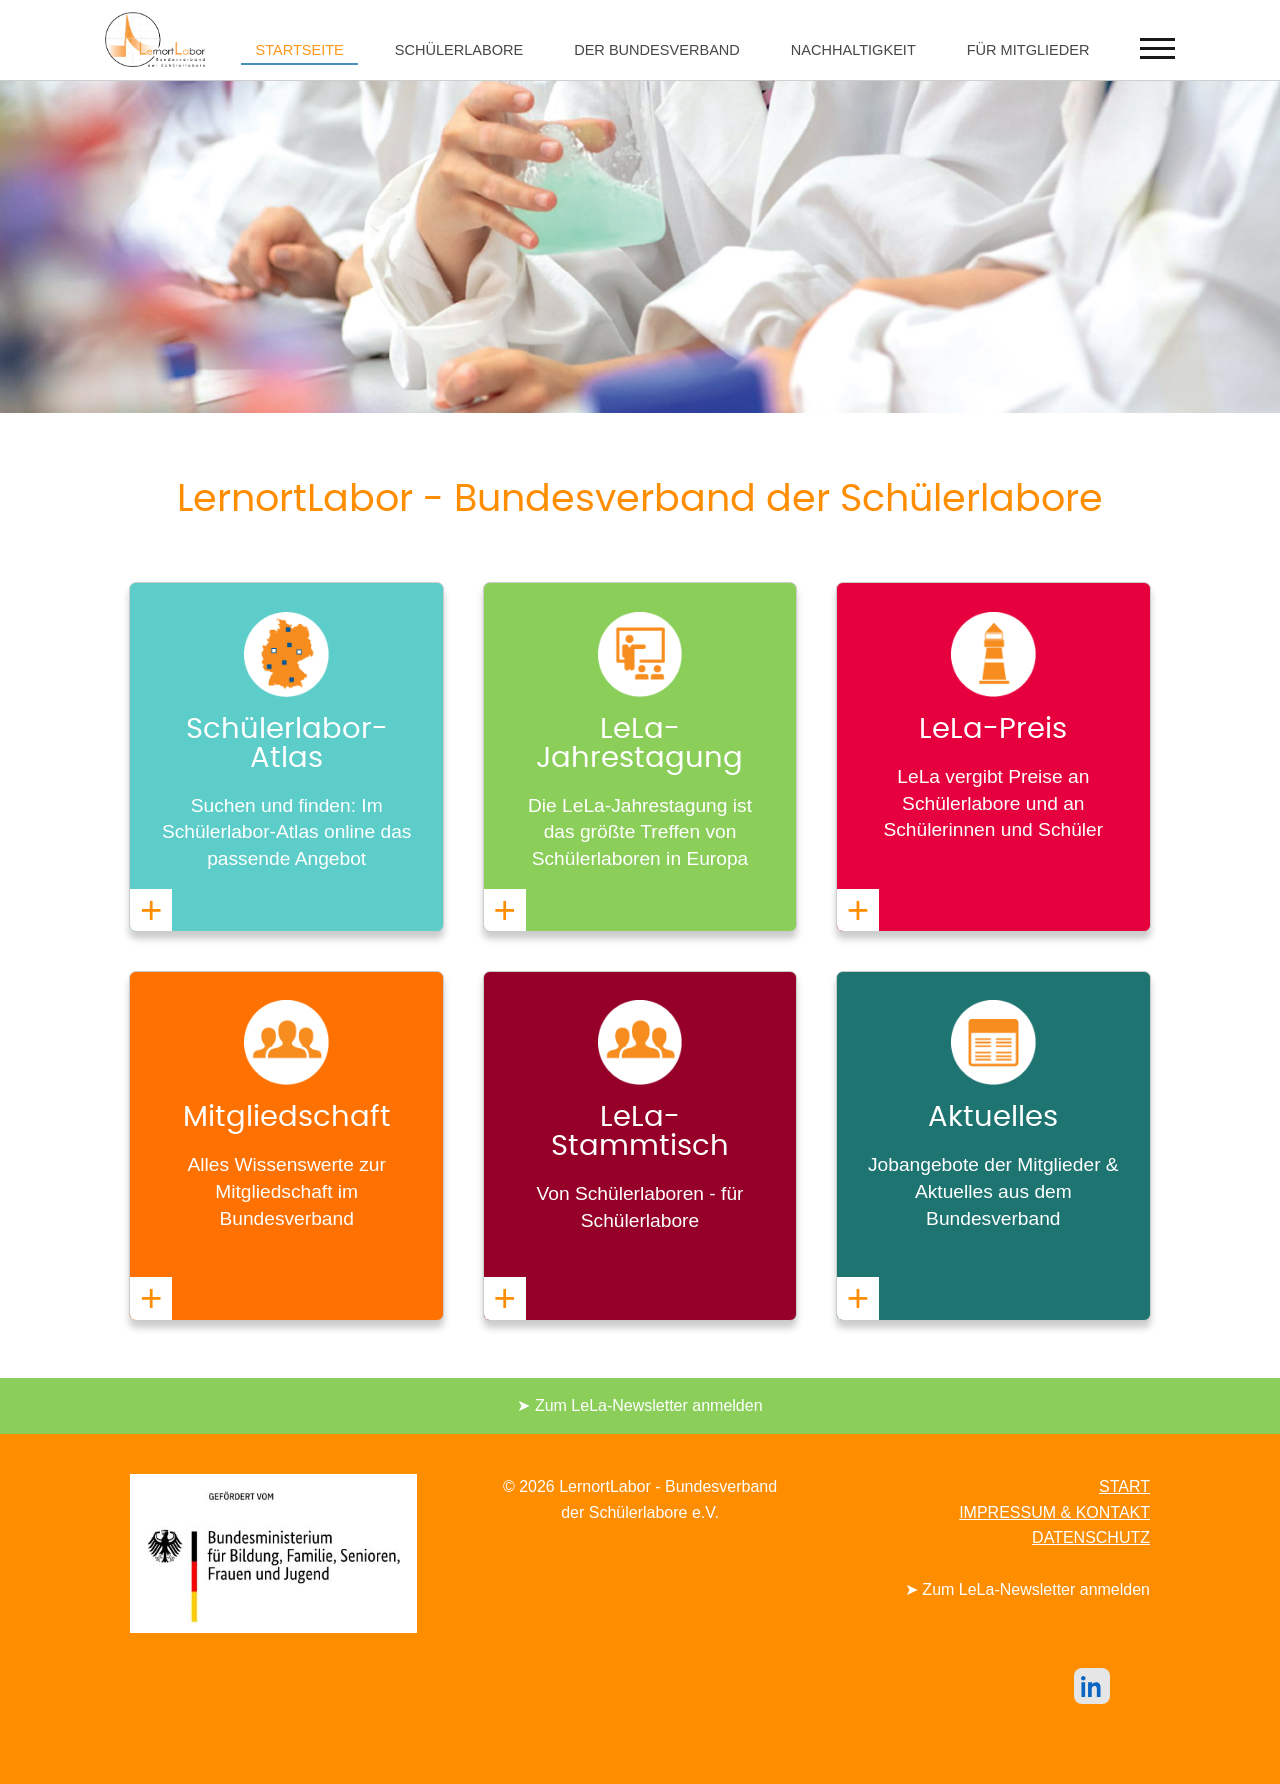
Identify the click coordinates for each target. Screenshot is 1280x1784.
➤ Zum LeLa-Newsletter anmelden (639, 1405)
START (1124, 1486)
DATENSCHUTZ (1091, 1537)
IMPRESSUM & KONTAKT (1054, 1512)
